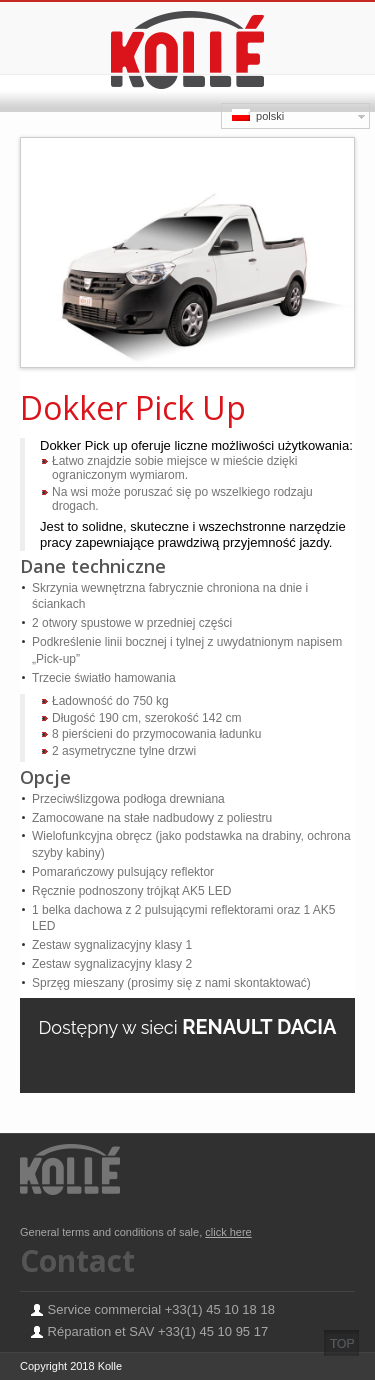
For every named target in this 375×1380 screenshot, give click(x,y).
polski (258, 115)
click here (228, 1232)
